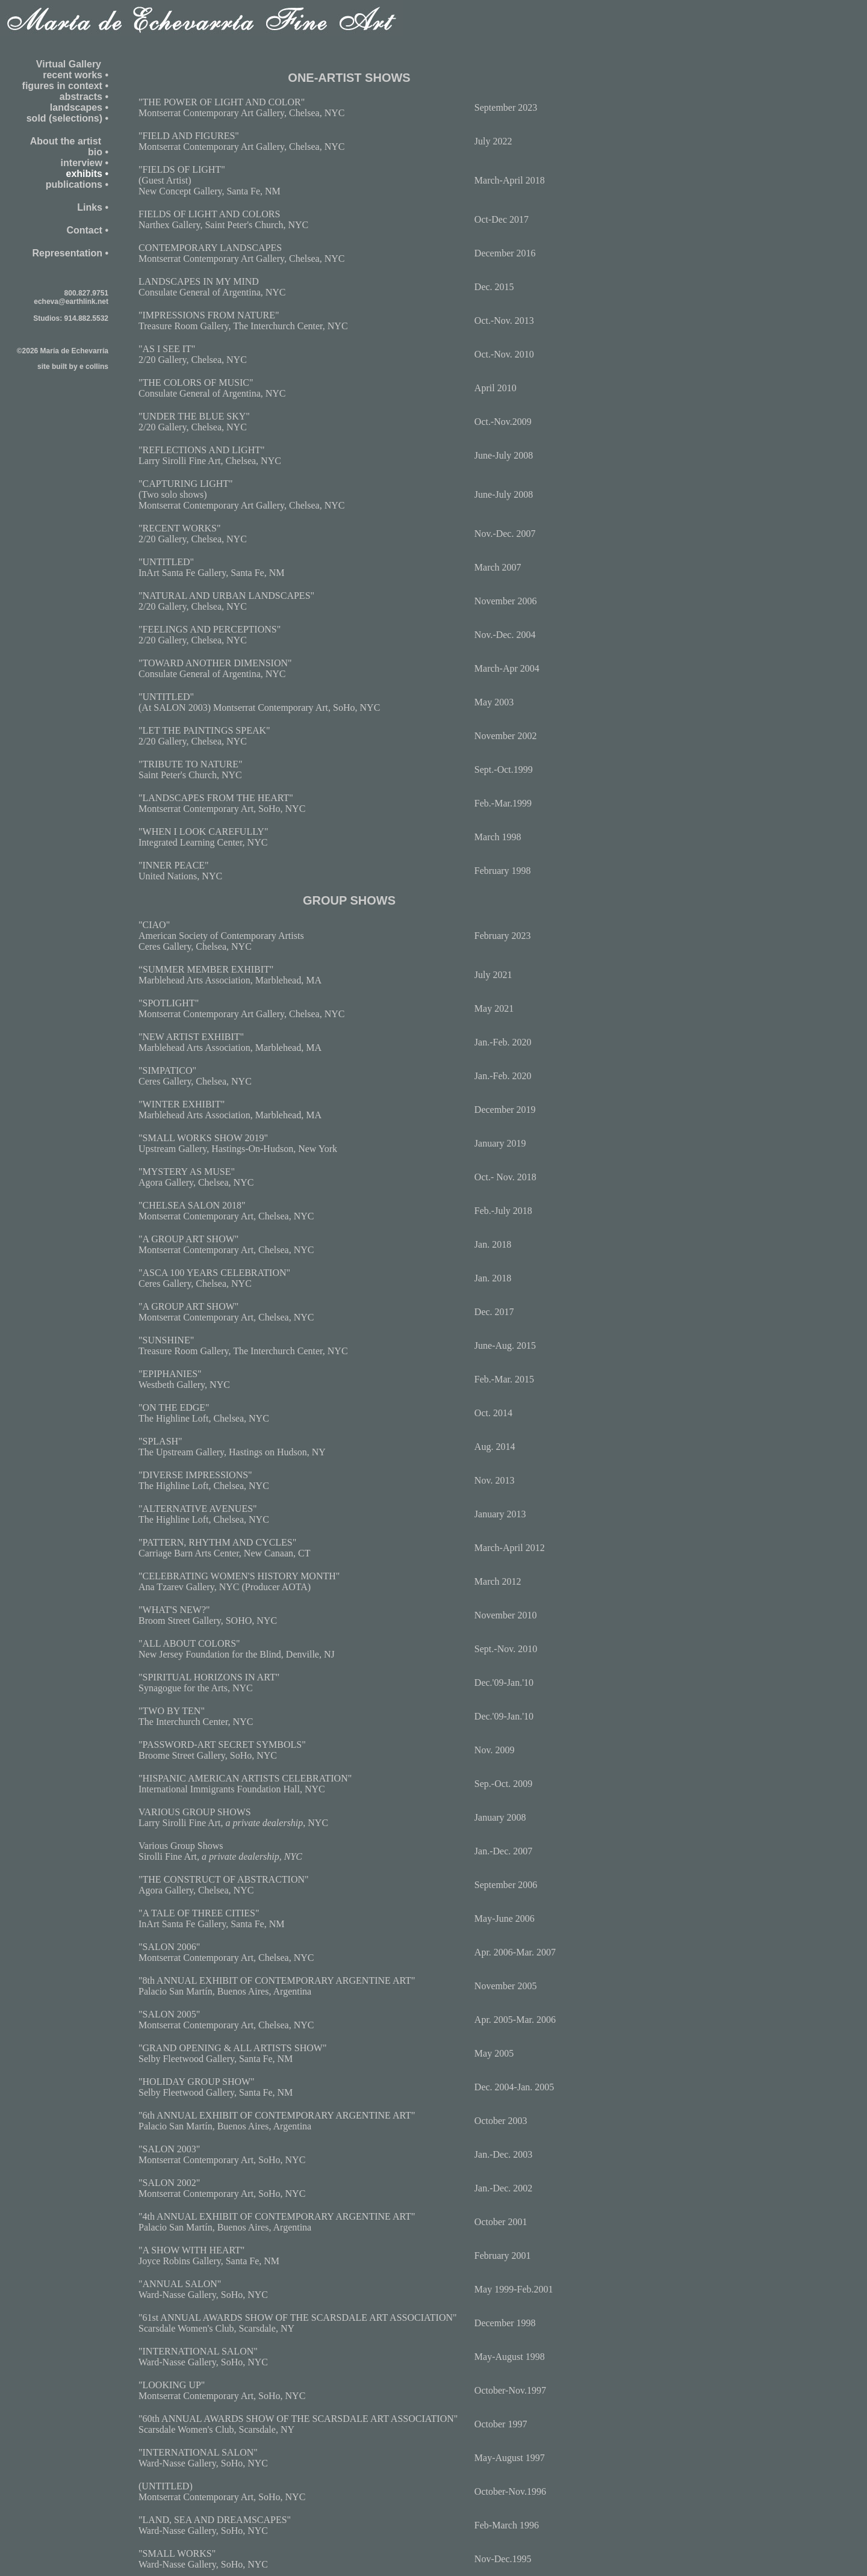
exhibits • (87, 174)
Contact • (87, 230)
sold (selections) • (67, 118)
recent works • (75, 75)
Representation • (70, 253)
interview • (84, 163)
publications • (77, 184)
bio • (98, 152)
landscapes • (79, 107)
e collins (93, 366)
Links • (92, 207)
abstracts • (84, 96)
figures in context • (65, 86)
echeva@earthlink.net (71, 301)
